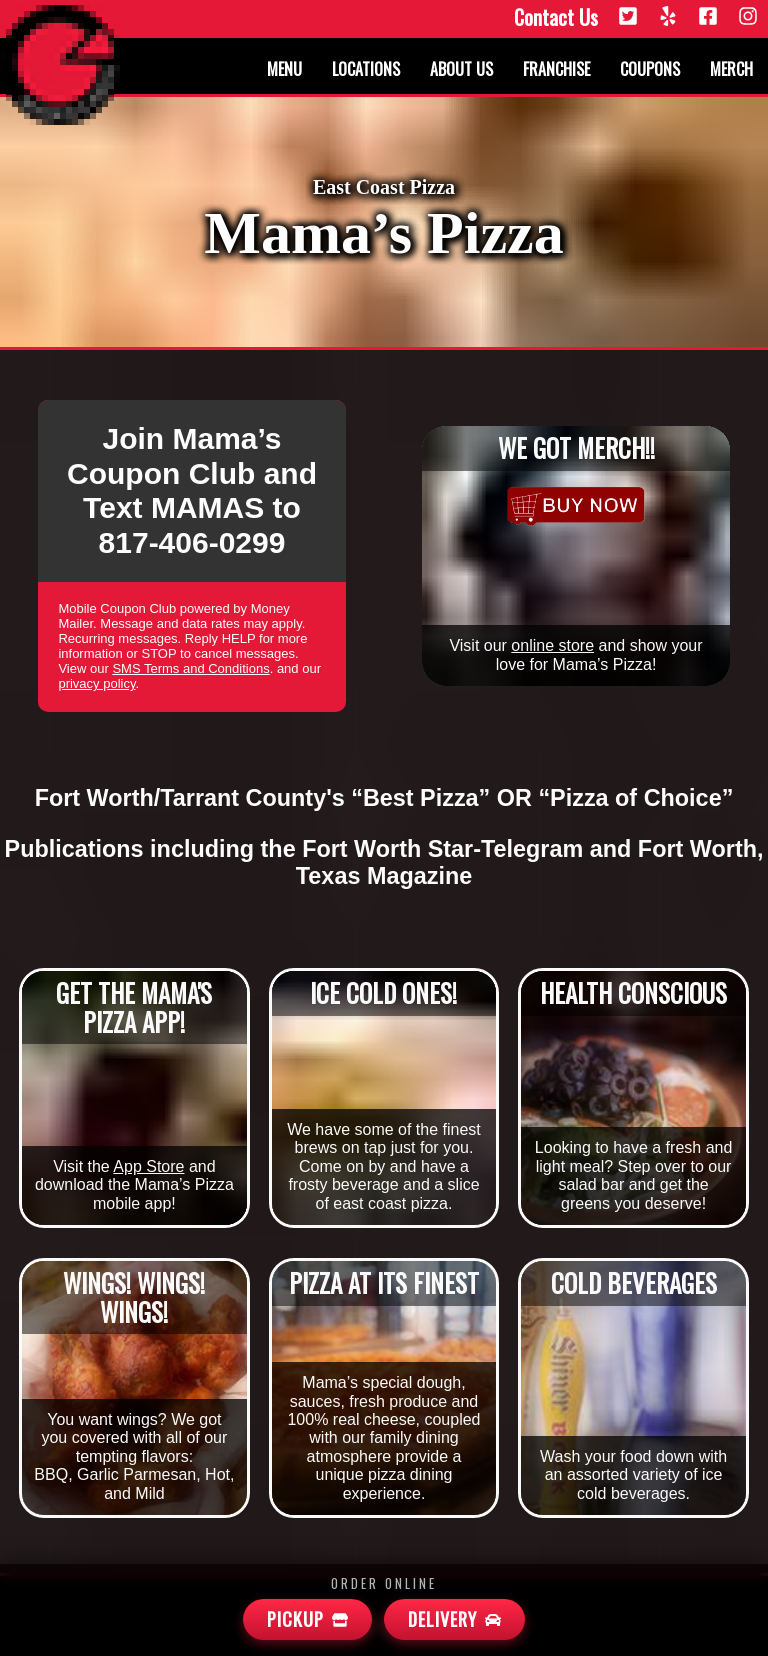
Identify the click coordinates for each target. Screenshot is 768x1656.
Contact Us (556, 17)
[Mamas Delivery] (454, 1619)
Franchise (556, 69)
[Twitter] (628, 17)
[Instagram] (748, 17)
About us (461, 69)
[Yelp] (668, 17)
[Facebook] (708, 17)
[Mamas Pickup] (307, 1619)
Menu (284, 69)
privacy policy (96, 683)
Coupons (650, 69)
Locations (366, 69)
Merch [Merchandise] (731, 69)
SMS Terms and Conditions (190, 668)
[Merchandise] (575, 506)
